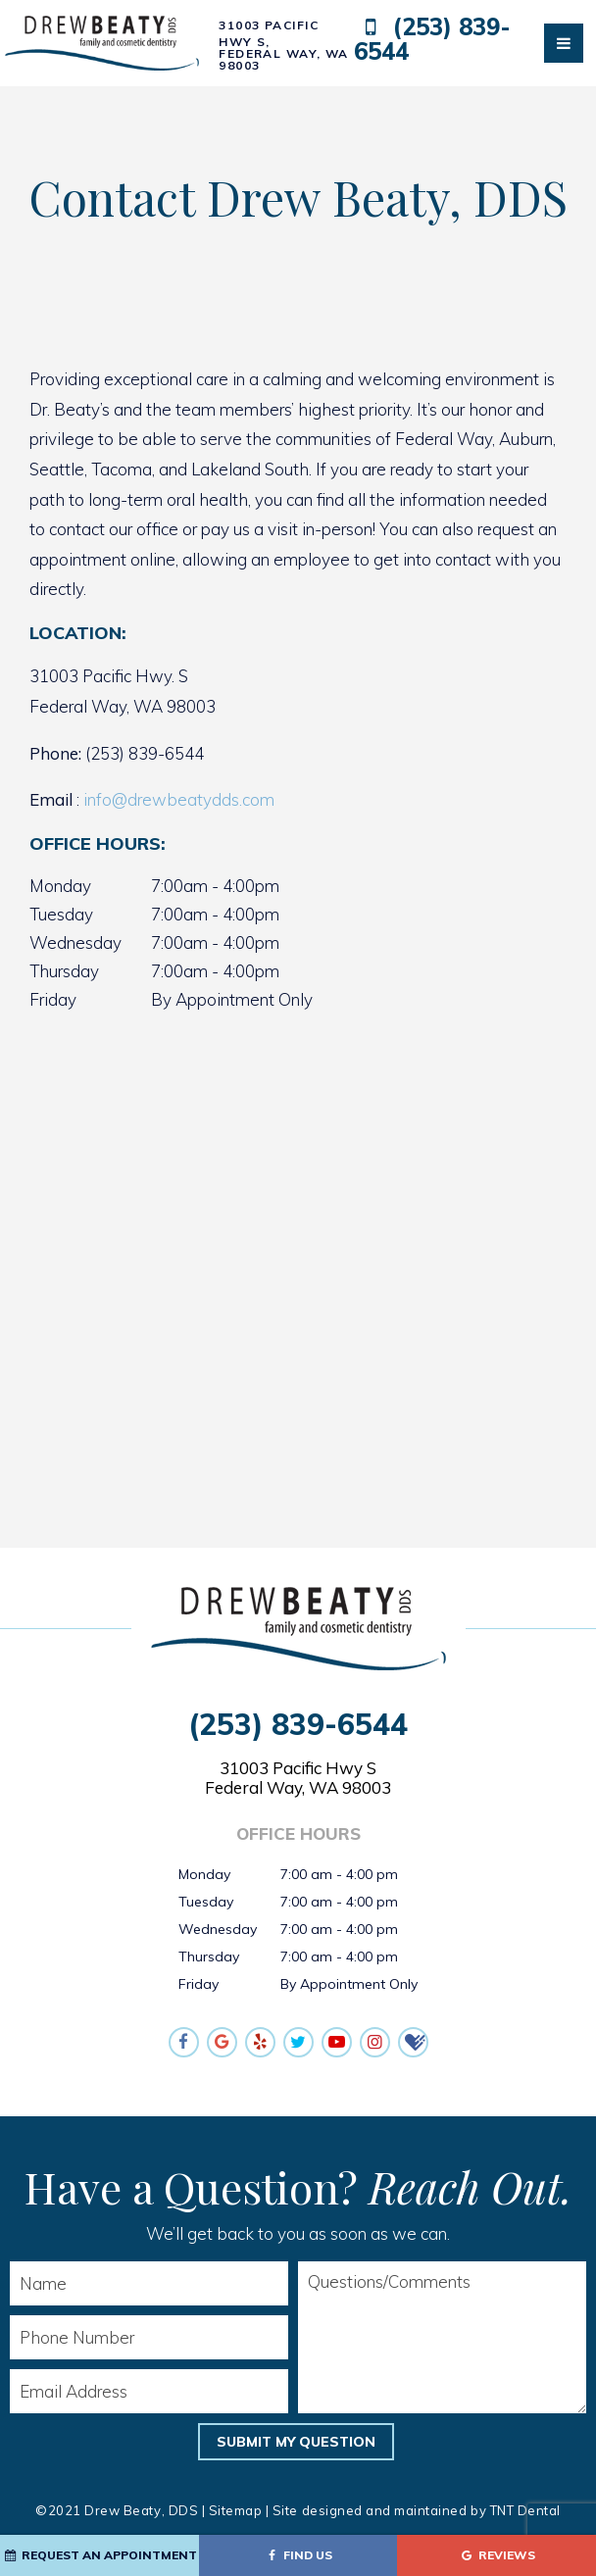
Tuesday (61, 914)
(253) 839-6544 (433, 40)
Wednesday (75, 942)
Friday (52, 999)
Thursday (64, 971)
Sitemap (236, 2510)
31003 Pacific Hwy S (298, 1778)
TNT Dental (525, 2510)
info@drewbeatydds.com (178, 799)
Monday (60, 885)
